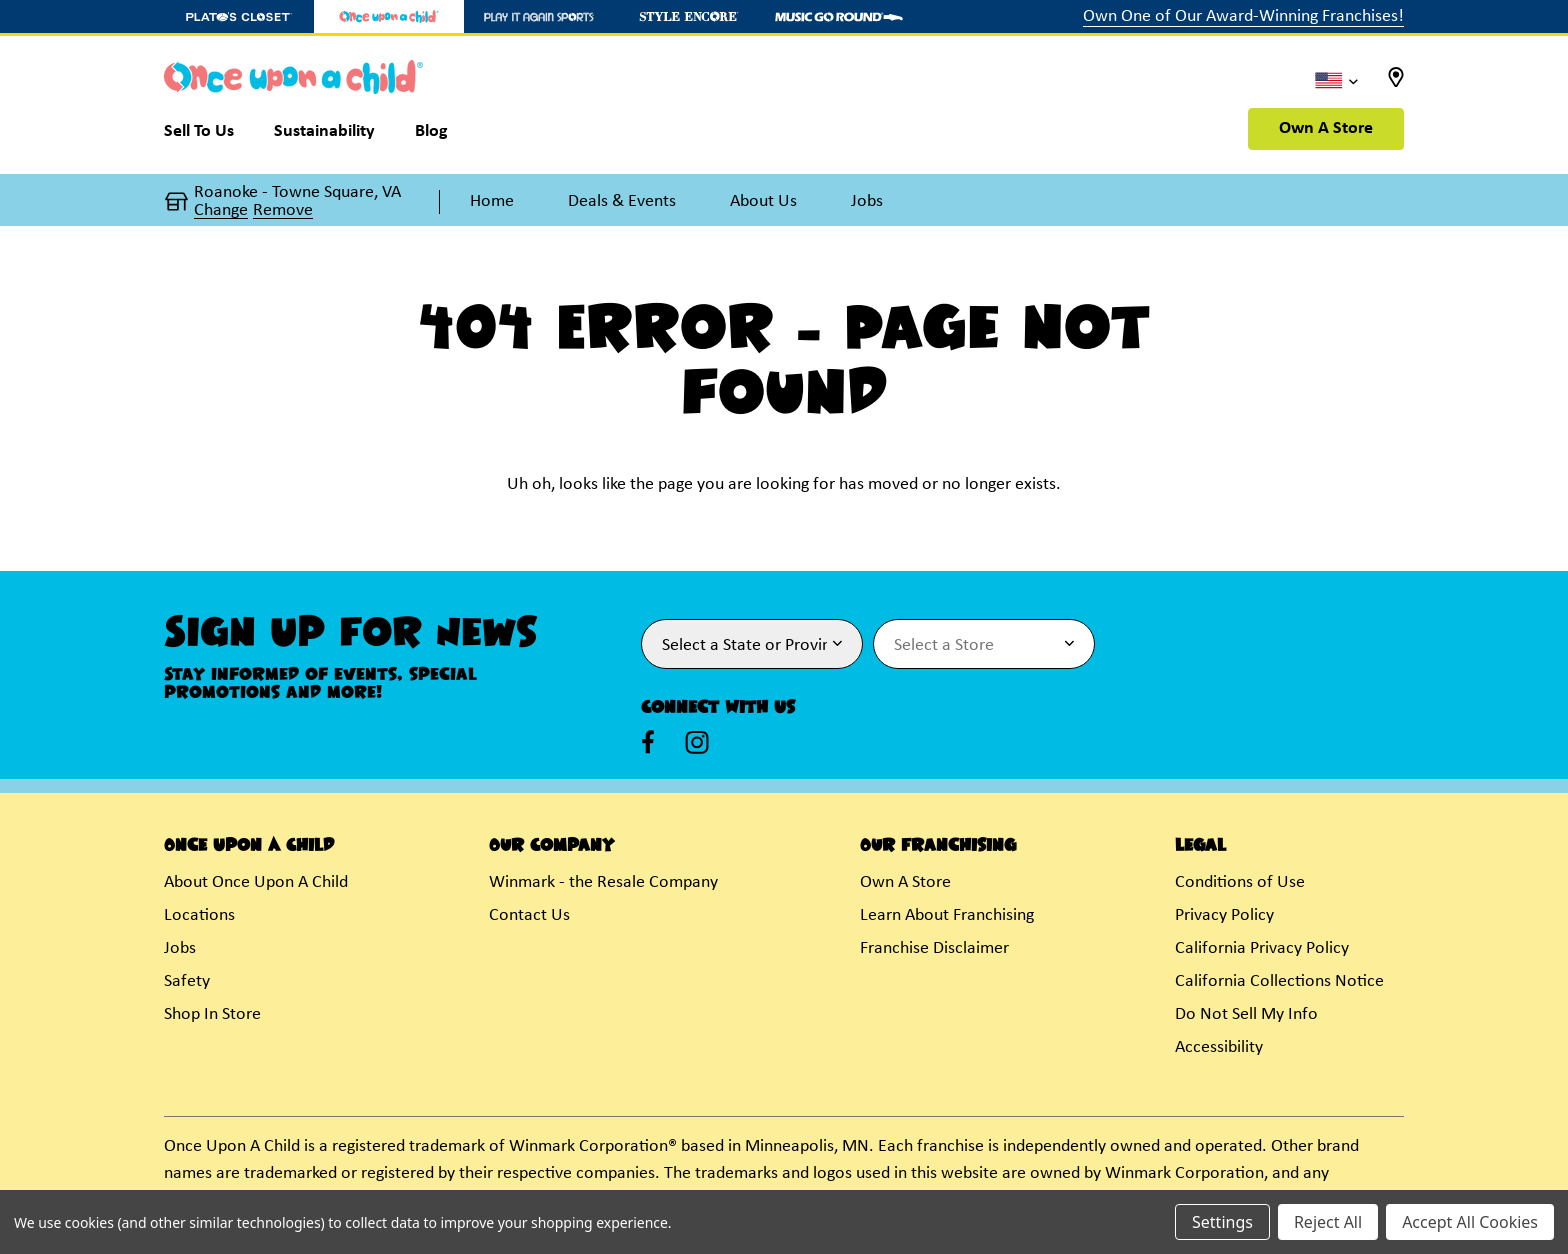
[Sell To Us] (209, 136)
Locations (199, 915)
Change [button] (221, 211)
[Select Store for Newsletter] (984, 644)
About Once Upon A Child (256, 882)
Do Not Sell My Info (1246, 1014)
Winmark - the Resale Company (603, 882)
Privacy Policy (1224, 915)
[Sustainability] (324, 136)
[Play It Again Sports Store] (539, 16)
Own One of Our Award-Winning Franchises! (1243, 16)
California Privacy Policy (1262, 948)
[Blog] (431, 136)
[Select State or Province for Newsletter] (752, 644)
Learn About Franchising (947, 915)
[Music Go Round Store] (839, 16)
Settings (1222, 1222)
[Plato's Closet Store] (239, 16)
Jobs (180, 948)
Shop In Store (212, 1014)
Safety (187, 981)
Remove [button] (283, 211)
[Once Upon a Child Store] (389, 16)
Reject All (1328, 1222)
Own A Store (1326, 128)
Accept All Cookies (1470, 1222)
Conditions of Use (1240, 882)
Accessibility (1219, 1047)
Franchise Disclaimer (934, 948)
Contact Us (529, 915)
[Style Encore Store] (689, 16)
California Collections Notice (1279, 981)
